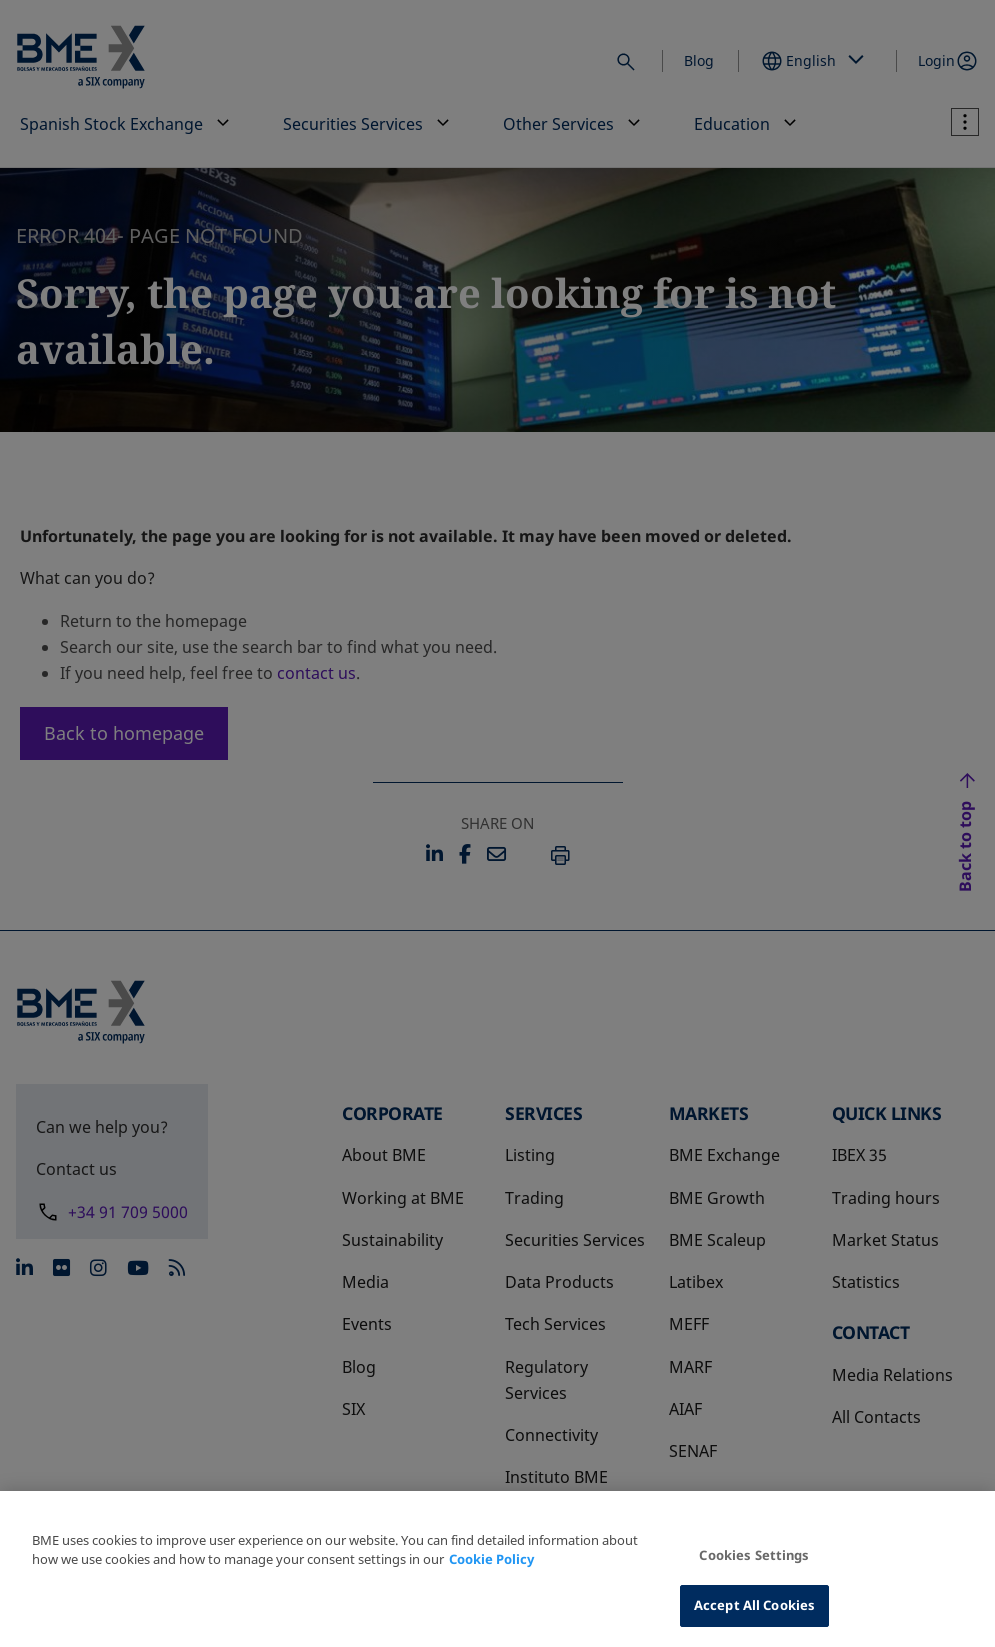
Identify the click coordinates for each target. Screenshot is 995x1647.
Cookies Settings (754, 1555)
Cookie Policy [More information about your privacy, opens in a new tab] (491, 1559)
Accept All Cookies (754, 1605)
